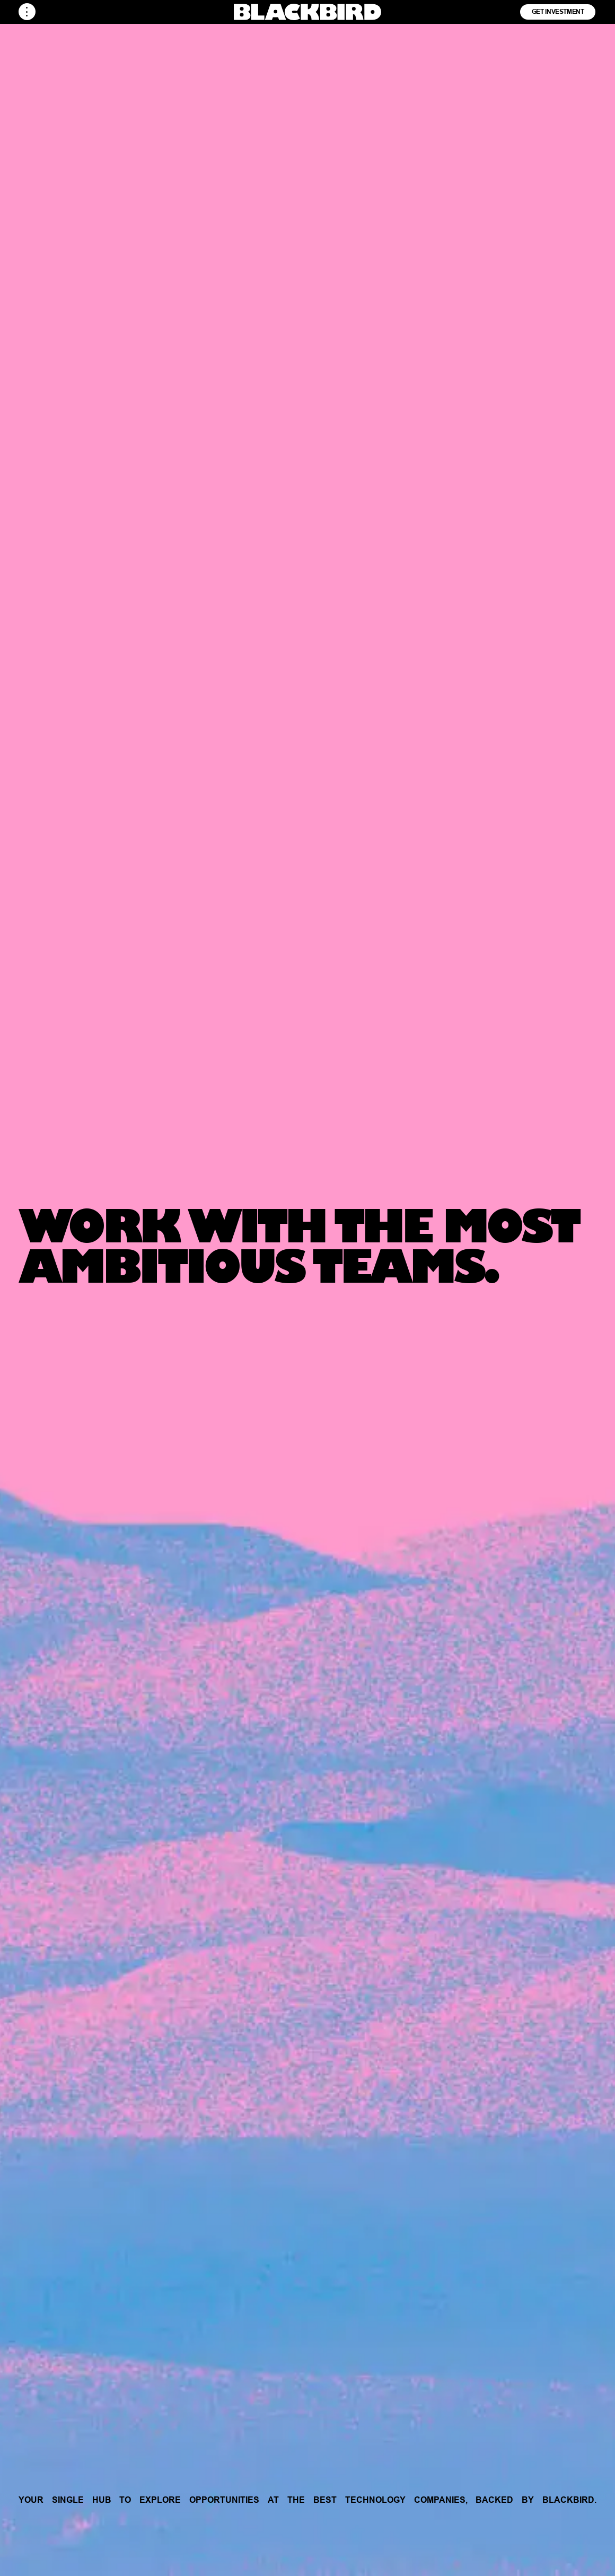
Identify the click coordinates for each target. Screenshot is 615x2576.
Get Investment (558, 11)
